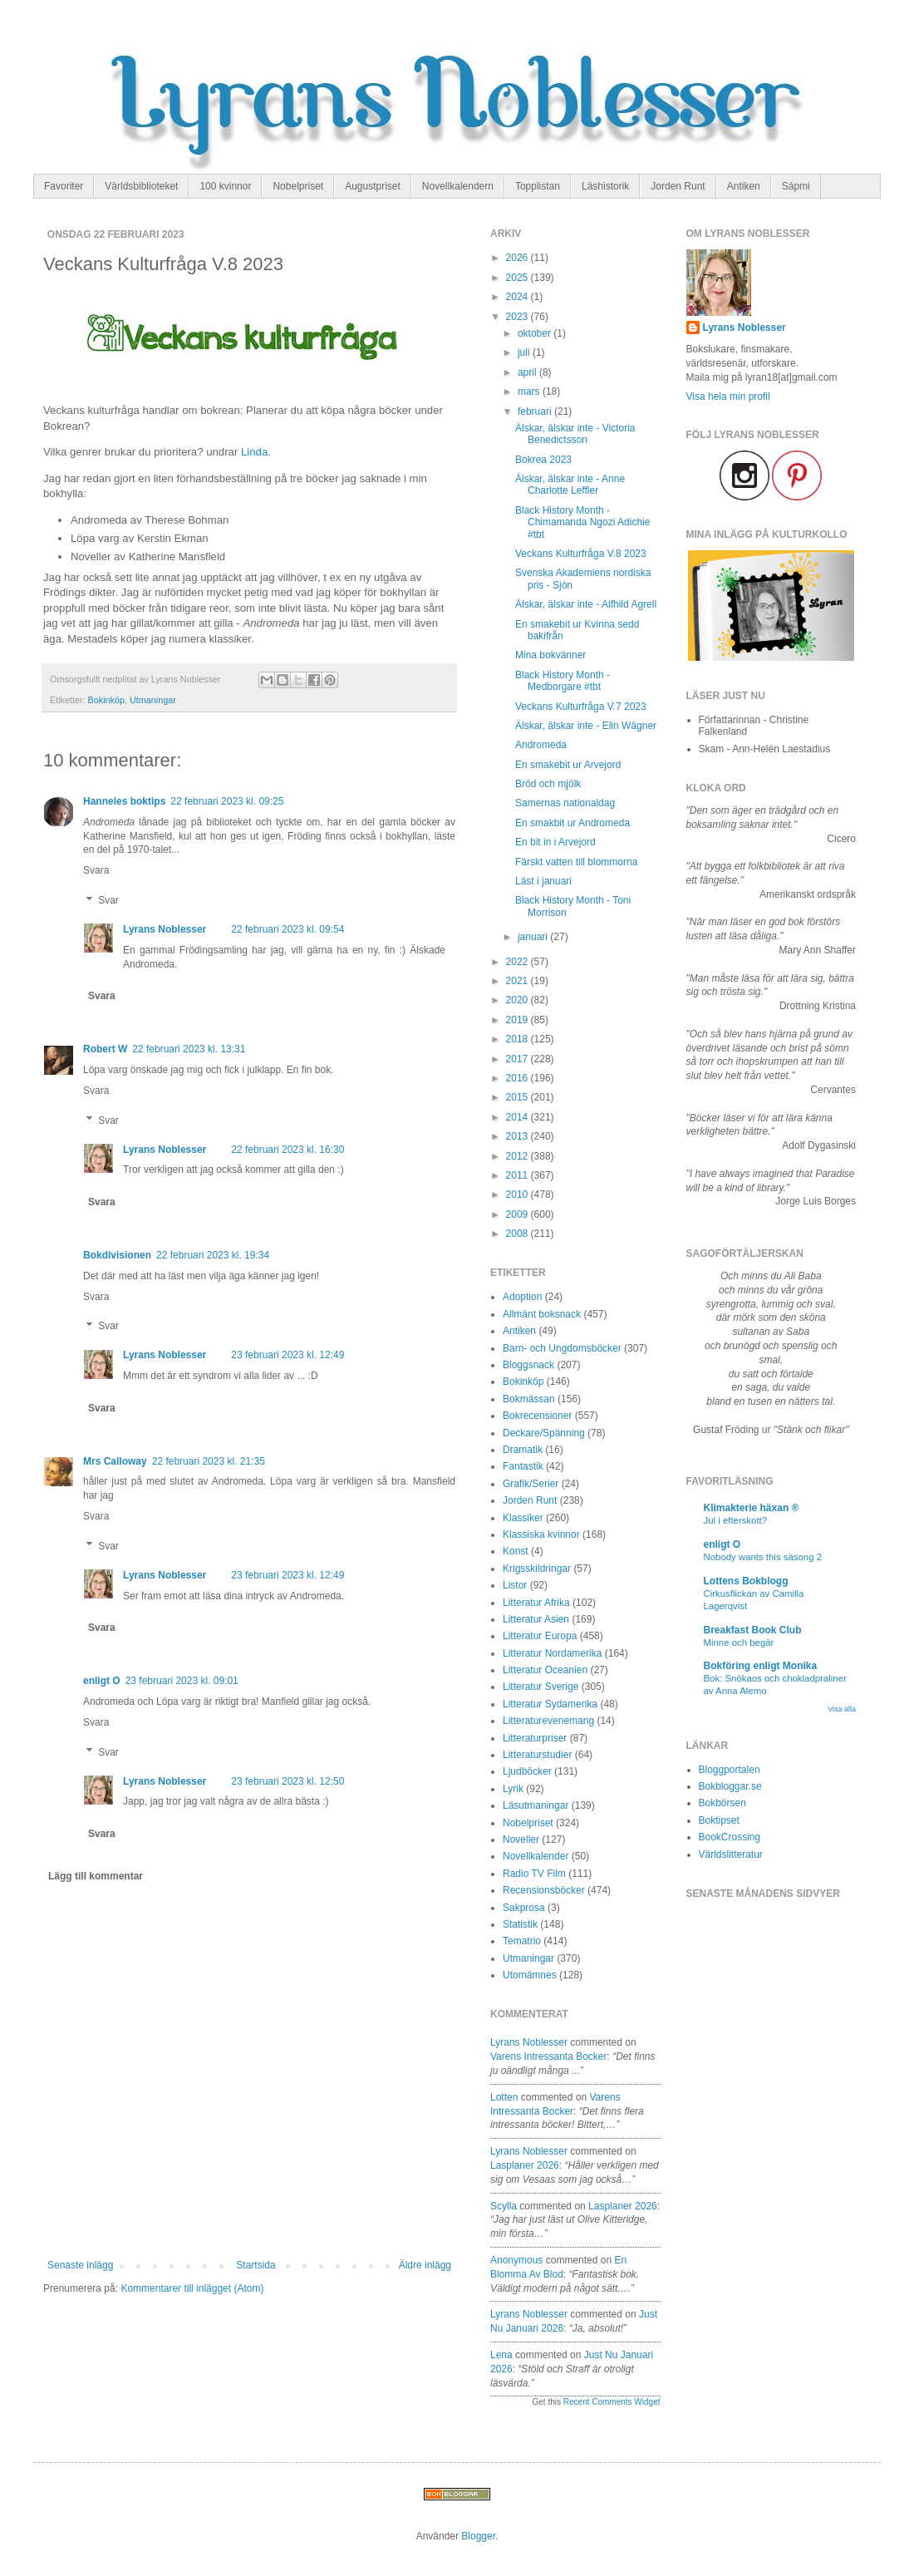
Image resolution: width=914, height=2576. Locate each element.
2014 (518, 1117)
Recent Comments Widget (612, 2401)
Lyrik (513, 1789)
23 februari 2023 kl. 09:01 (181, 1681)
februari (536, 411)
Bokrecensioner (537, 1415)
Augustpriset (372, 186)
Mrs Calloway (115, 1461)
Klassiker (523, 1518)
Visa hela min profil (728, 396)
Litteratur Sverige (540, 1686)
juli (525, 352)
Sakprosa (524, 1908)
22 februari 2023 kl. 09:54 (287, 929)
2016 (518, 1078)
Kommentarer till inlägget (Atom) (191, 2288)
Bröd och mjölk (548, 784)
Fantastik (523, 1466)
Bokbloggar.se (730, 1786)
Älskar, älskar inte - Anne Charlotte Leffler (570, 484)
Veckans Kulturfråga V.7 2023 (580, 706)
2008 (518, 1233)
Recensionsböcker (544, 1890)
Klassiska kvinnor (541, 1534)
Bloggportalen (729, 1770)
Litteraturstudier (537, 1755)
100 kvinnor (225, 186)
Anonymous (516, 2260)
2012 (518, 1156)
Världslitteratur (731, 1854)
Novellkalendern (458, 186)
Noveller (521, 1839)
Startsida (255, 2265)
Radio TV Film (534, 1873)
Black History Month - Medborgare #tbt (562, 680)
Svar (108, 900)
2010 (518, 1194)
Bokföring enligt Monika (761, 1666)
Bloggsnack (528, 1365)
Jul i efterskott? (736, 1520)
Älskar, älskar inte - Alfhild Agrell (585, 604)
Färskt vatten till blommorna (576, 862)
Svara (96, 870)
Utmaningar (153, 700)
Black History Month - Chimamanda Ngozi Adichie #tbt (582, 522)
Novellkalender (535, 1856)
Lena (501, 2355)
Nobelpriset (298, 186)
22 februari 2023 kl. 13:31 (188, 1049)
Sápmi (796, 186)
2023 (518, 317)
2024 (518, 297)
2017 (518, 1059)
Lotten (504, 2097)
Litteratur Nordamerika (552, 1653)
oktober (535, 333)
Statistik (520, 1924)
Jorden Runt (678, 186)
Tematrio (522, 1941)
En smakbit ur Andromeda (572, 823)
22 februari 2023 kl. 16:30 (287, 1149)
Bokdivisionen (117, 1255)
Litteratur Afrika (536, 1602)
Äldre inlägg (425, 2265)
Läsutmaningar (535, 1805)
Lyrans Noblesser (164, 929)
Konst (515, 1551)
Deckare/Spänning (544, 1433)
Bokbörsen (722, 1803)
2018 (518, 1039)
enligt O (101, 1681)
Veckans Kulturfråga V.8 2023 (580, 553)
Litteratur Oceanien (545, 1670)
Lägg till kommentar (95, 1876)
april (528, 372)
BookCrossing (730, 1837)
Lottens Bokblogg (746, 1581)
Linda (254, 452)
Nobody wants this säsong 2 (763, 1557)
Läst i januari (543, 881)
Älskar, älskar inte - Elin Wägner (585, 725)
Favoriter (63, 186)
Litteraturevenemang (548, 1720)
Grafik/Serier (530, 1484)
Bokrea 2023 (543, 459)
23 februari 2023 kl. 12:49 (287, 1355)
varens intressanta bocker (548, 2056)
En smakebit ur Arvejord (568, 765)
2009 (518, 1214)
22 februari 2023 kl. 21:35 (208, 1461)
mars (530, 391)
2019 (518, 1020)
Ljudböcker (527, 1771)
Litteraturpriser (535, 1738)
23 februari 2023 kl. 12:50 (287, 1781)
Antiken (743, 186)
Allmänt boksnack (542, 1314)
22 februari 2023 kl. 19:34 (212, 1255)
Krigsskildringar (537, 1568)
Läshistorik (605, 186)
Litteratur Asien (536, 1619)
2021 (518, 981)
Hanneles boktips (124, 801)
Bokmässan (529, 1399)
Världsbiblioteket (141, 186)
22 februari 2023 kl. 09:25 (226, 801)
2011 (518, 1175)
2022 (518, 962)
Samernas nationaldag (565, 803)
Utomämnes (530, 1975)
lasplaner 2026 (524, 2165)
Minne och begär (739, 1643)
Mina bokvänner (550, 655)
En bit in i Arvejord (555, 842)
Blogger (478, 2536)
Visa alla (842, 1709)
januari (534, 937)
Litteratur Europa (540, 1636)
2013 (518, 1136)
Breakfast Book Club (753, 1630)
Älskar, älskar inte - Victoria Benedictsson (575, 434)
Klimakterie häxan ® (751, 1508)
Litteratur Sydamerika (550, 1704)
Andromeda (541, 745)
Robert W (105, 1049)
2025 (518, 277)
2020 (518, 1000)
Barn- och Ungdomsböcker (562, 1348)
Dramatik (523, 1449)
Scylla (503, 2206)
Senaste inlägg (80, 2265)
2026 (518, 258)
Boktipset (719, 1820)
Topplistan (537, 186)
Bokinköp (106, 700)
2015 (518, 1097)
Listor (515, 1585)
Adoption (522, 1297)
